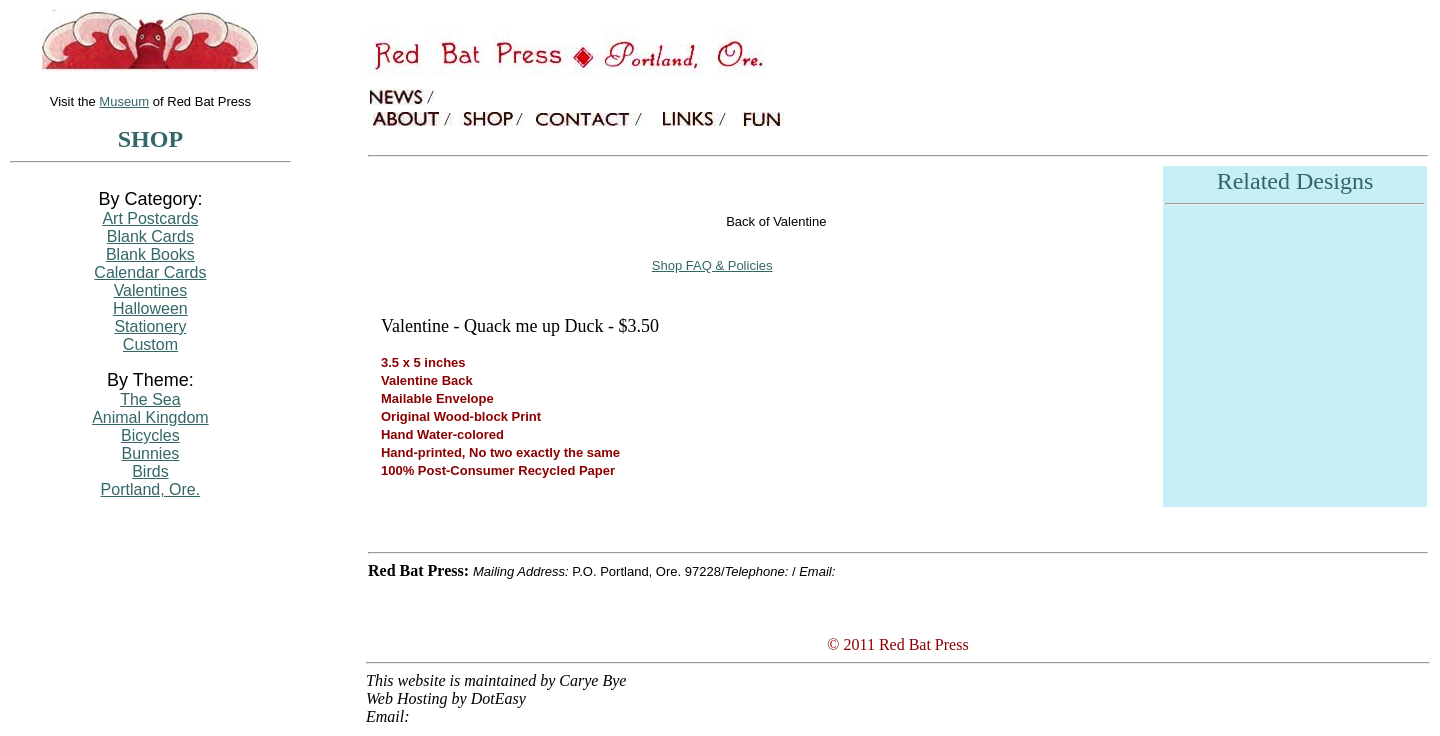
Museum (124, 101)
